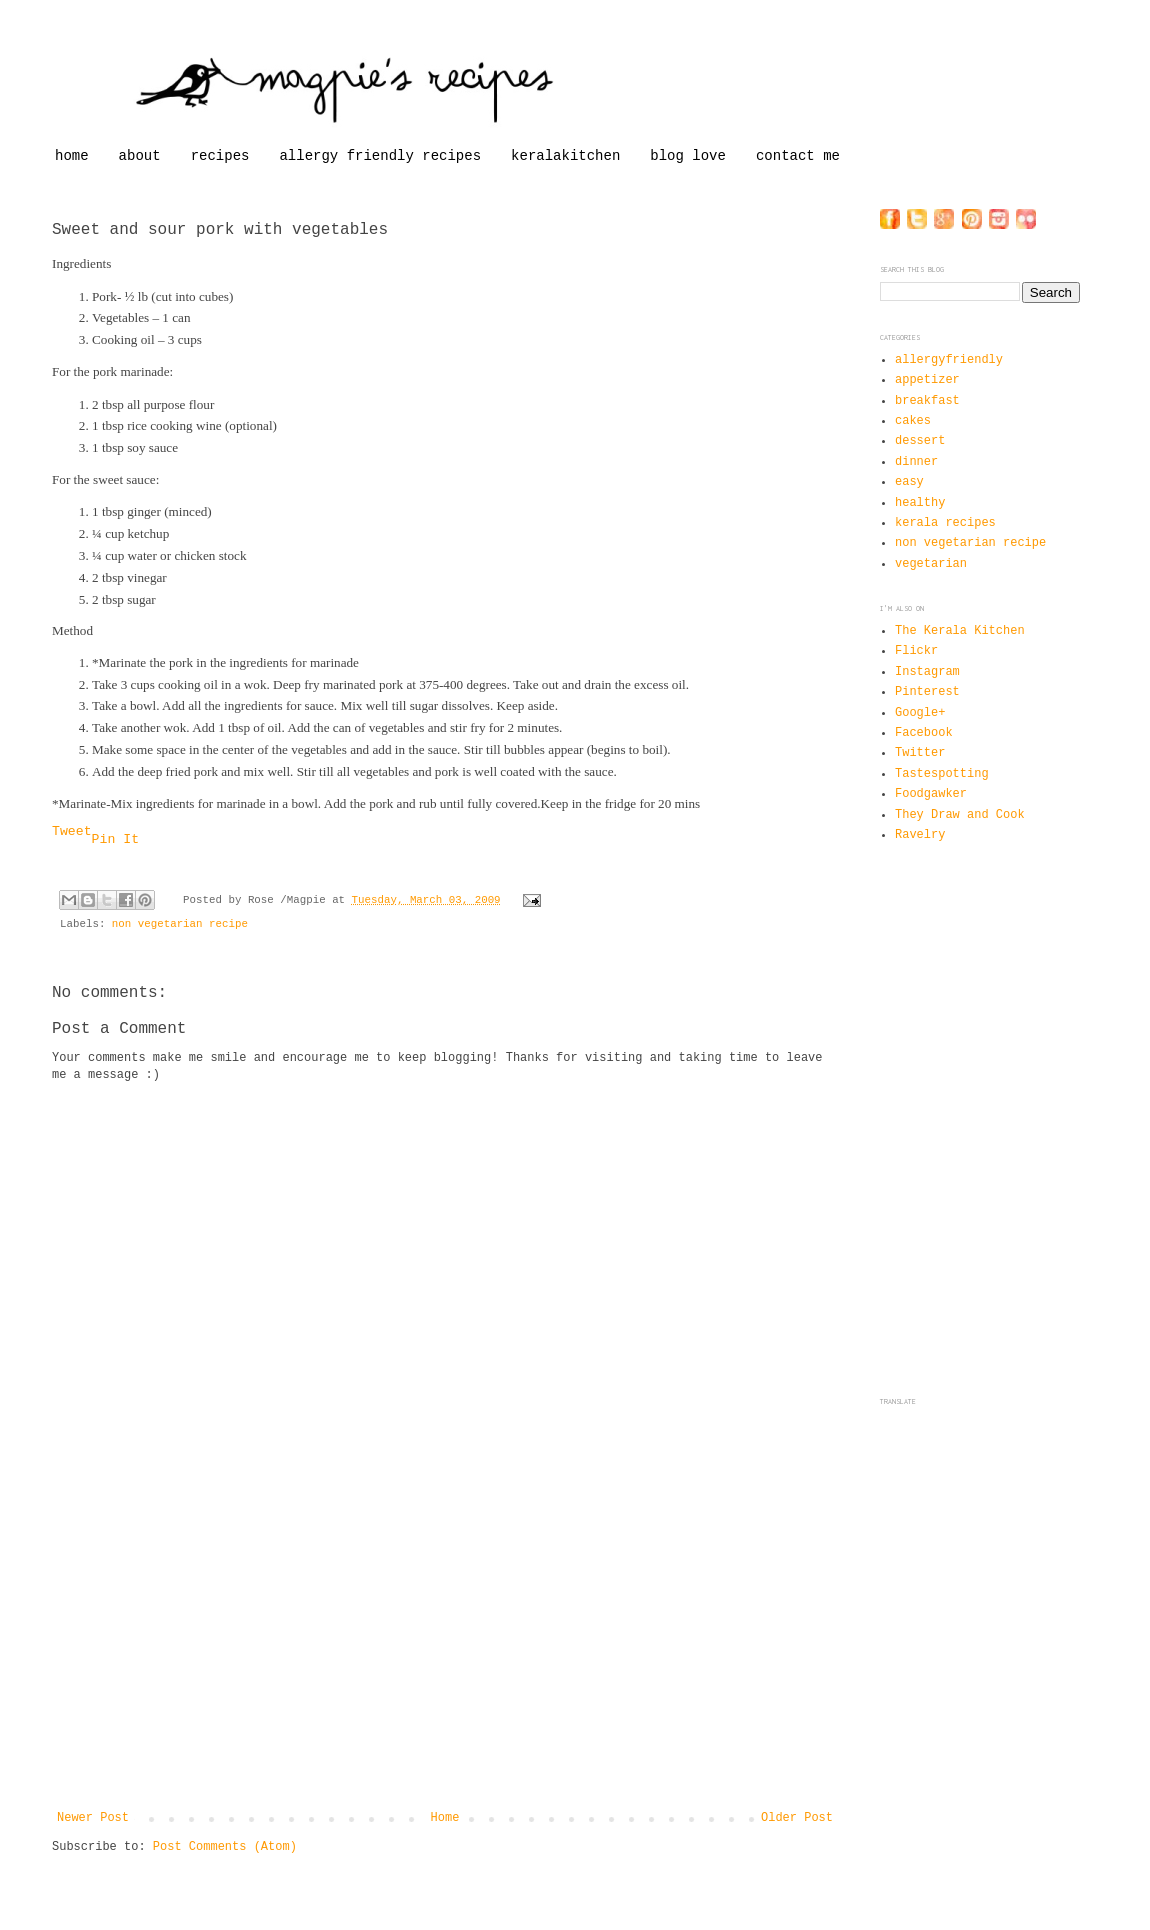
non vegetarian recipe (180, 924)
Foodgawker (931, 794)
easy (909, 482)
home (72, 156)
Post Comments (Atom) (225, 1847)
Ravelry (920, 835)
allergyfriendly (949, 360)
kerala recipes (945, 523)
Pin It (115, 839)
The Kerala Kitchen (960, 631)
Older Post (797, 1818)
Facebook (924, 733)
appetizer (927, 380)
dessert (920, 441)
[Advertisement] (445, 1661)
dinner (916, 462)
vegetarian (931, 564)
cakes (913, 421)
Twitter (920, 753)
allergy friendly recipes (380, 156)
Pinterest (927, 692)
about (140, 156)
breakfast (927, 401)
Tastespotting (942, 774)
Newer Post (93, 1818)
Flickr (916, 651)
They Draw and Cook (960, 815)
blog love (688, 156)
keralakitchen (565, 156)
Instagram (927, 672)
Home (445, 1818)
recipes (220, 156)
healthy (920, 503)
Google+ (920, 713)
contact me (798, 156)
